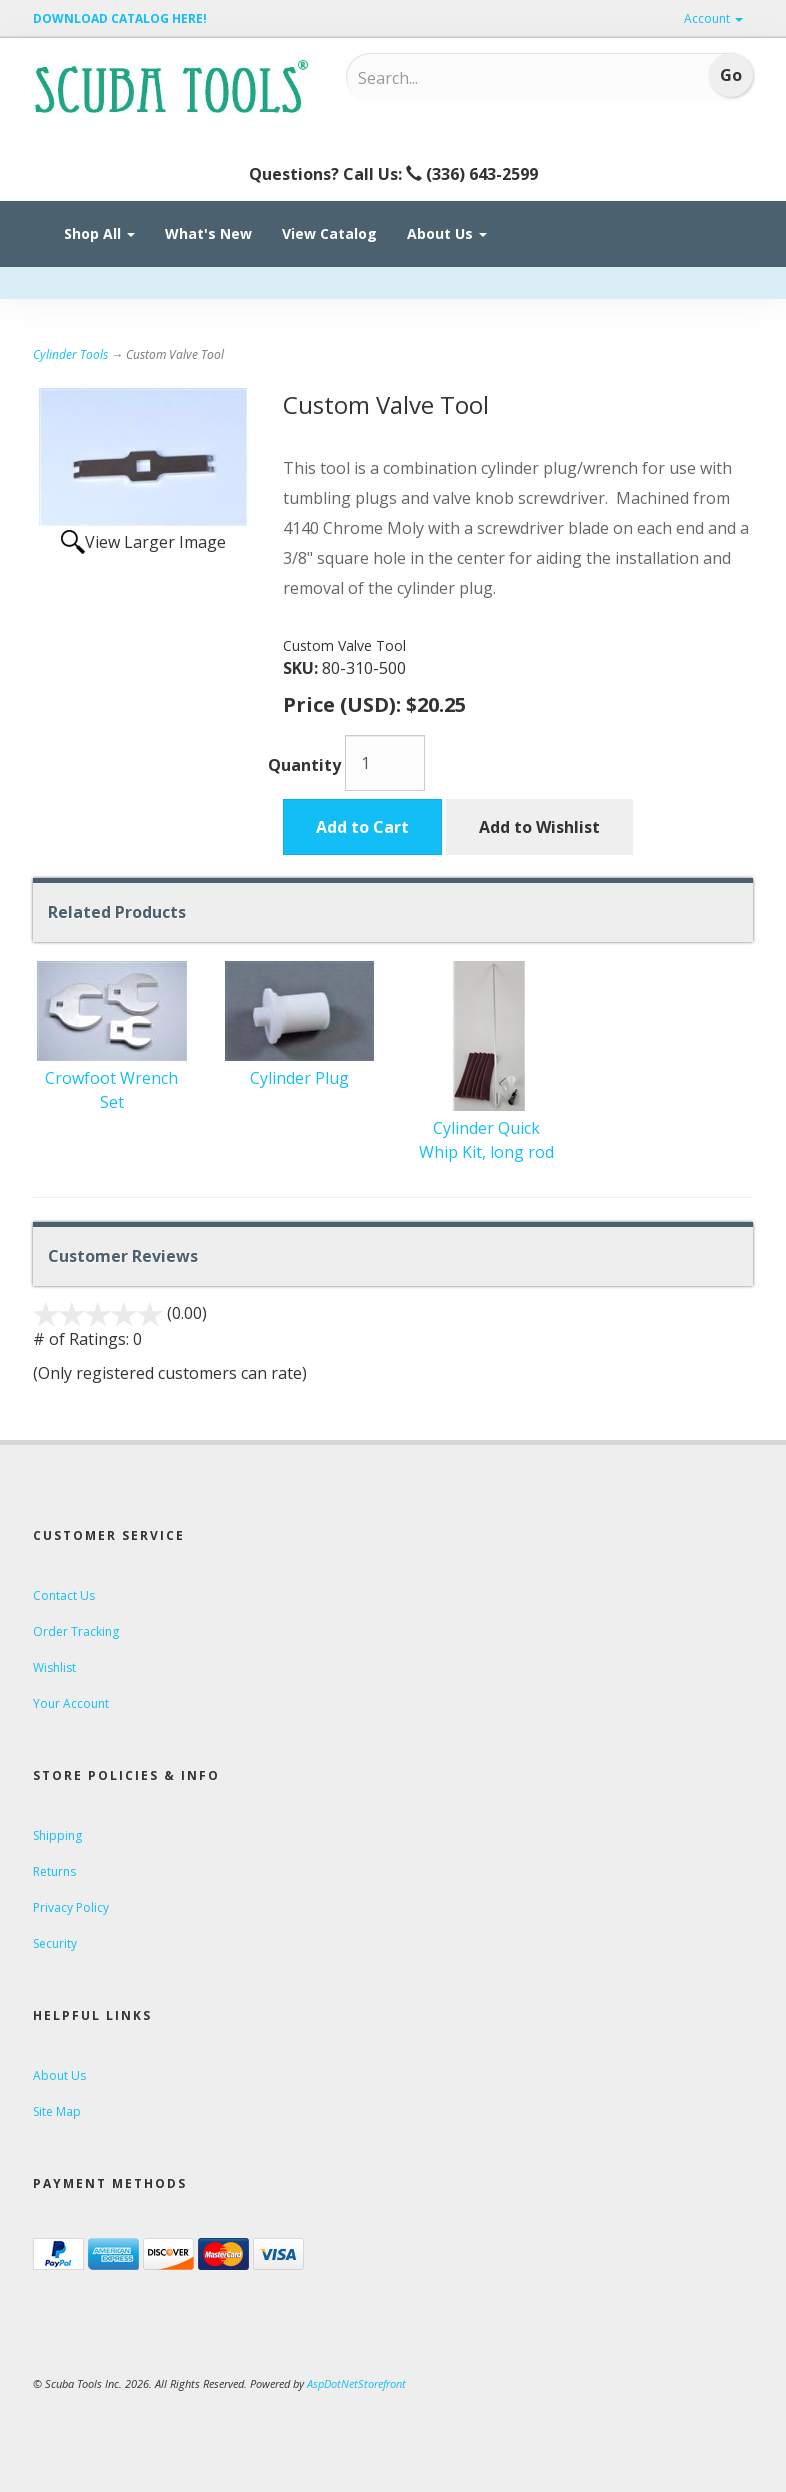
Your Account (71, 1703)
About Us (447, 233)
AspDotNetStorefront (356, 2383)
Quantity (304, 765)
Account (713, 18)
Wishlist (54, 1667)
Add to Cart (362, 827)
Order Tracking (76, 1631)
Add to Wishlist (539, 827)
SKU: (302, 668)
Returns (54, 1871)
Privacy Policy (71, 1907)
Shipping (57, 1835)
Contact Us (64, 1595)
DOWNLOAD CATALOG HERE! (120, 18)
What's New (208, 233)
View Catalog (329, 233)
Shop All (99, 233)
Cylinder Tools (70, 354)
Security (55, 1943)
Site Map (57, 2111)
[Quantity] (385, 763)
